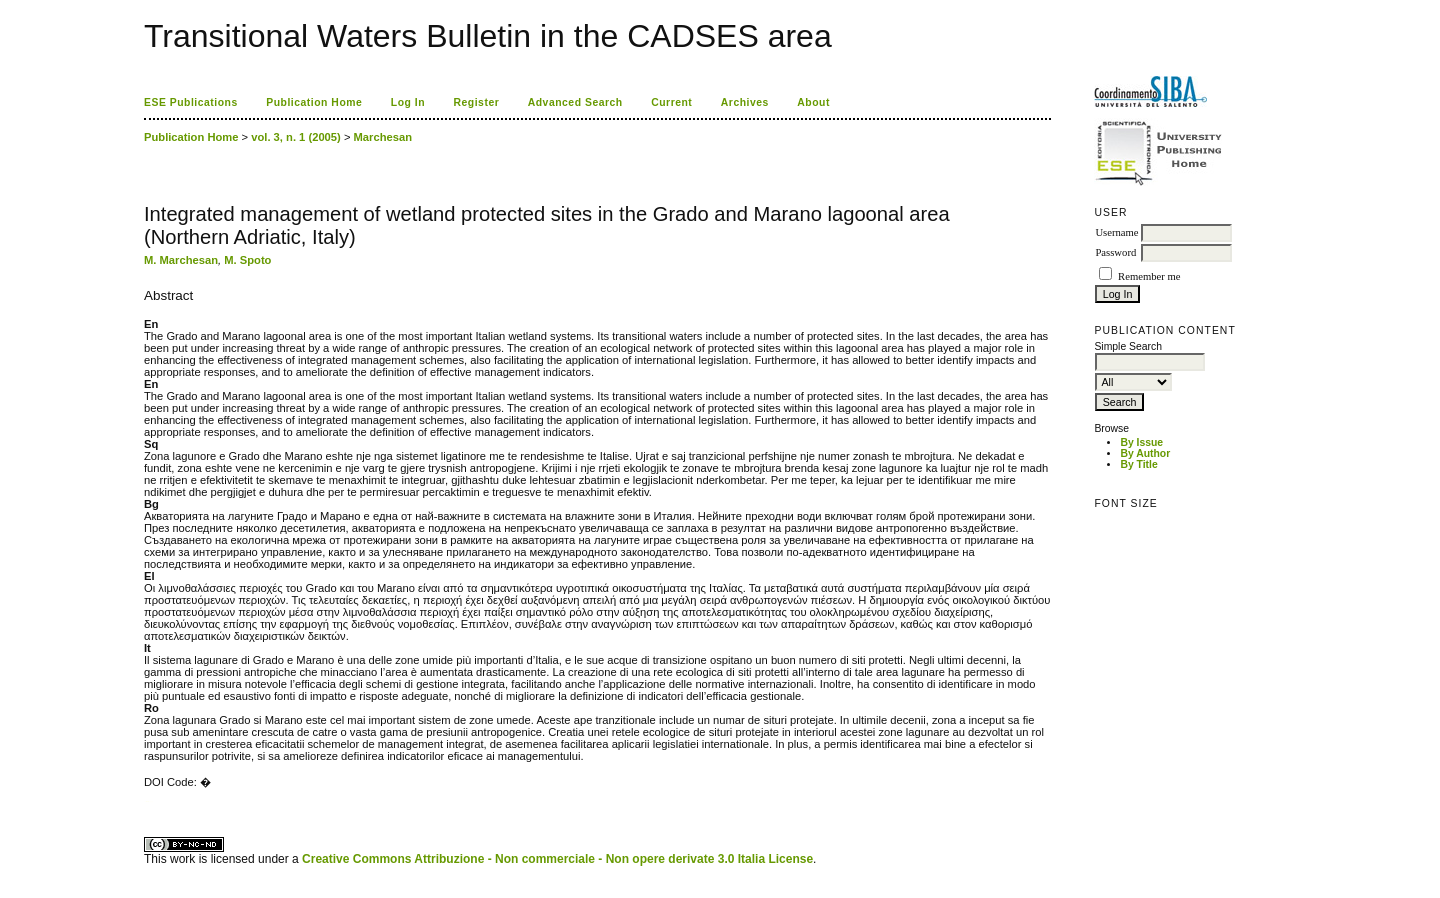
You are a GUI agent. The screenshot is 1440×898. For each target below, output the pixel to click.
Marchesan (383, 137)
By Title (1138, 464)
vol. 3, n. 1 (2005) (296, 137)
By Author (1145, 453)
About (813, 102)
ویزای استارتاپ (149, 801)
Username (1116, 232)
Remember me (1149, 276)
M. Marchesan (181, 260)
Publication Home (314, 102)
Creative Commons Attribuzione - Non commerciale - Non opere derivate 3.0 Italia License (557, 859)
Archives (745, 102)
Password (1115, 252)
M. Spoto (247, 260)
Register (477, 102)
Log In (408, 102)
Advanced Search (575, 102)
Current (671, 102)
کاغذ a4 (145, 801)
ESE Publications (191, 102)
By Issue (1141, 442)
